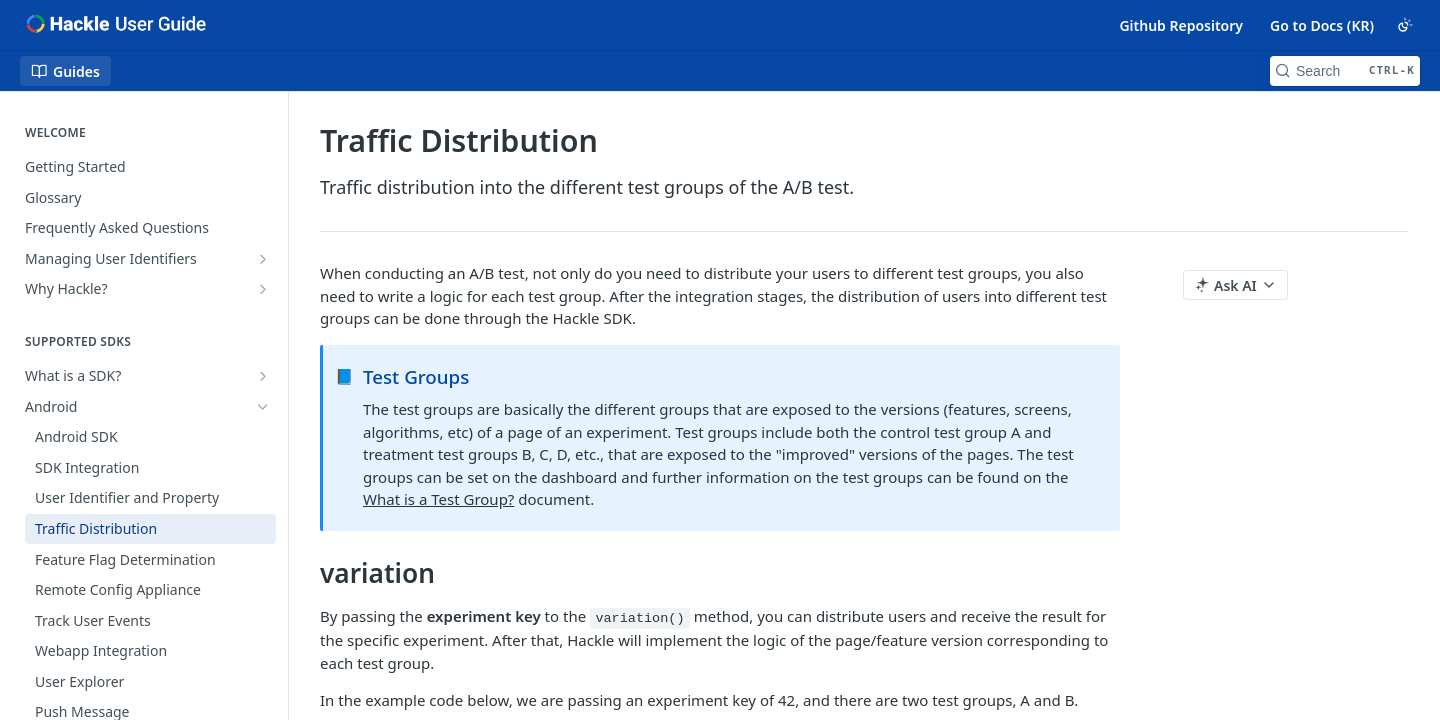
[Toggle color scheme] (1405, 25)
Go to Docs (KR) (1322, 25)
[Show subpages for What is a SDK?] (263, 376)
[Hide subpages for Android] (263, 407)
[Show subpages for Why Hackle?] (263, 289)
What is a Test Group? (438, 499)
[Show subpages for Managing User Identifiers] (263, 259)
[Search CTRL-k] (1345, 71)
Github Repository (1181, 25)
